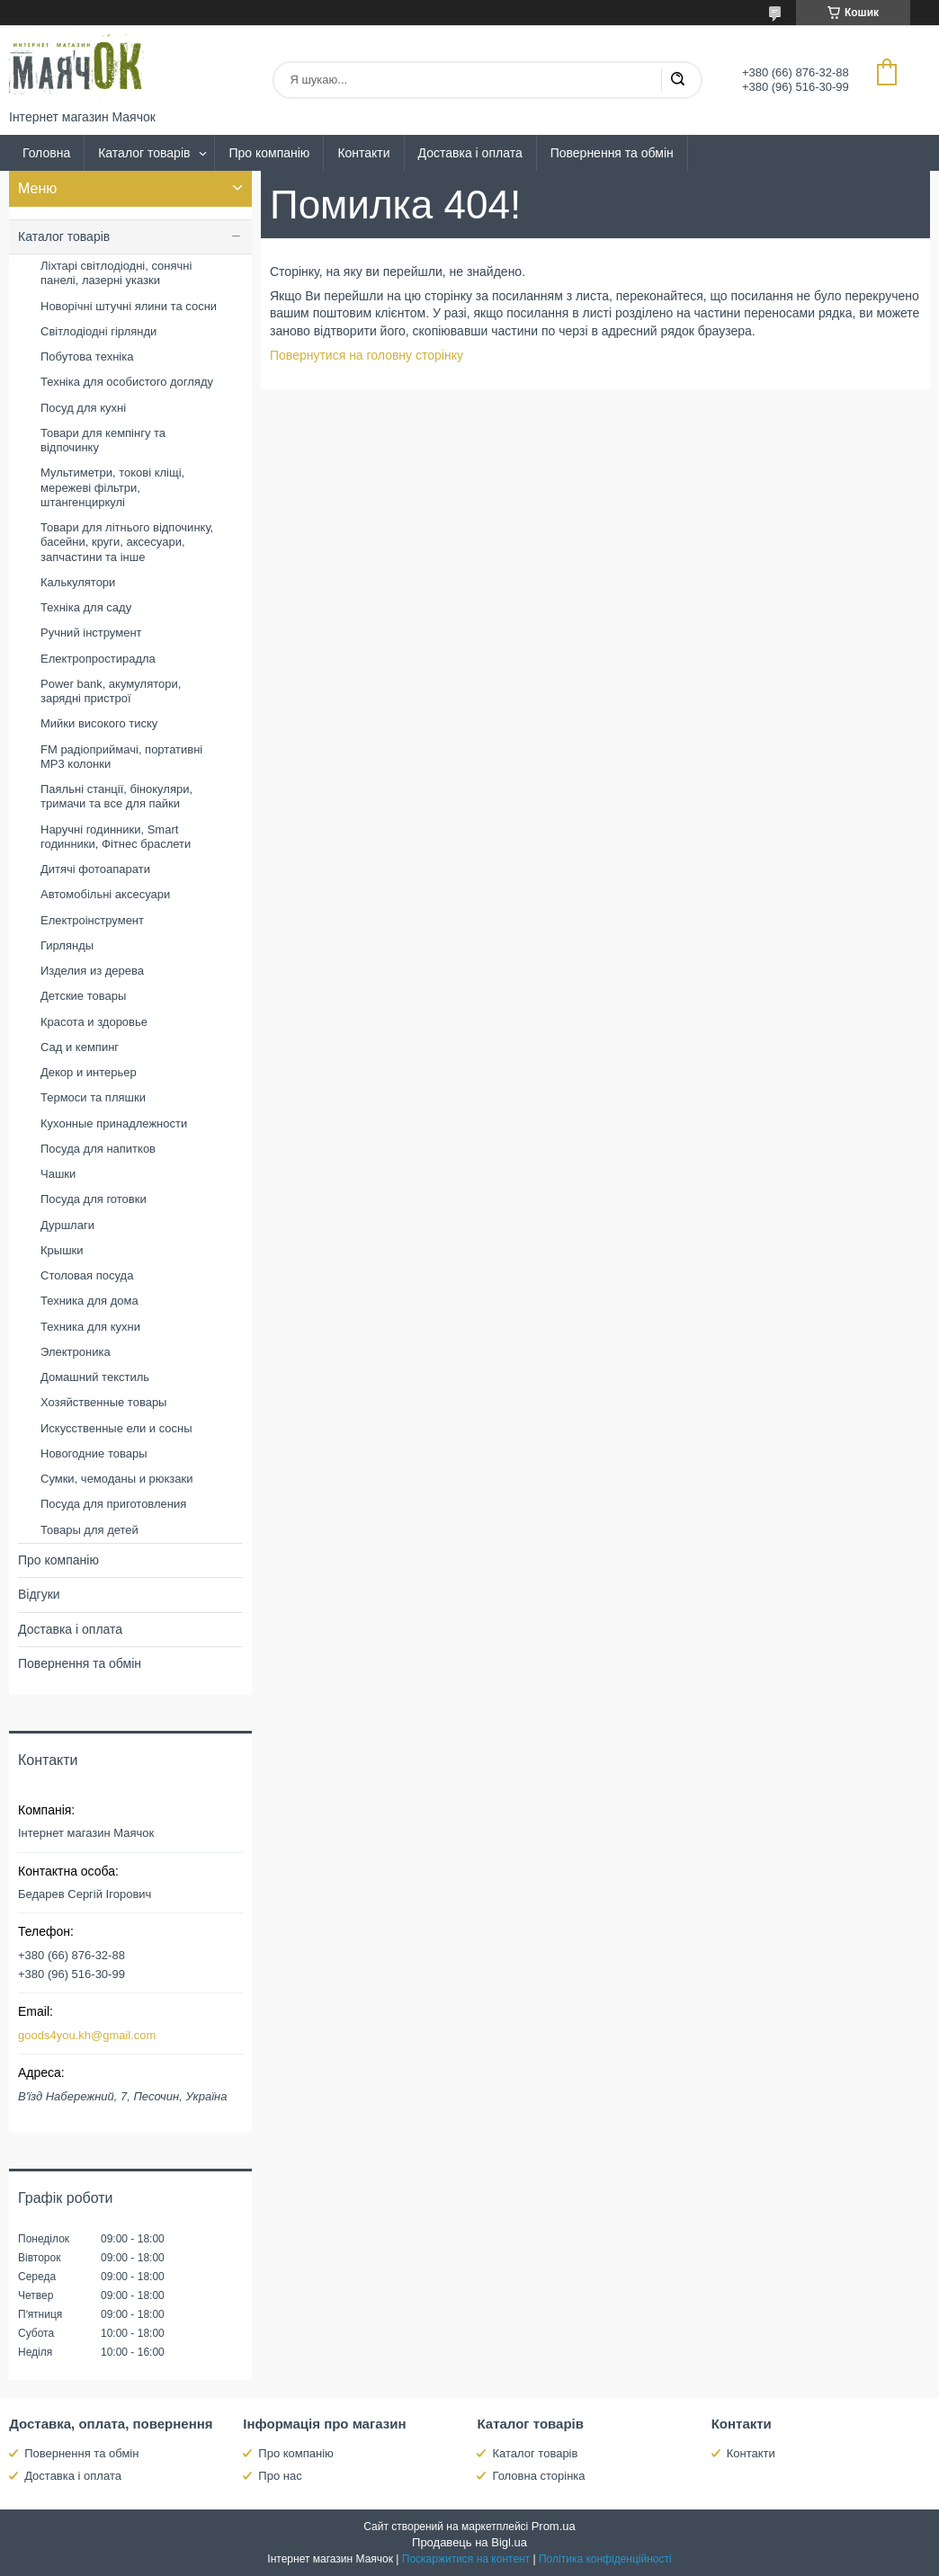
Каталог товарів (144, 153)
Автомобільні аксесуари (105, 894)
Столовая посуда (86, 1275)
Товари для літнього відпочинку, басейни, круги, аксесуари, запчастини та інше (126, 542)
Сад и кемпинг (79, 1047)
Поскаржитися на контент (466, 2559)
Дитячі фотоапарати (95, 869)
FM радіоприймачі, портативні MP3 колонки (121, 757)
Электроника (75, 1352)
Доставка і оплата (470, 153)
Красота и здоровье (94, 1022)
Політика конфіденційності (605, 2559)
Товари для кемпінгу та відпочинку (102, 440)
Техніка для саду (85, 607)
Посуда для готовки (93, 1199)
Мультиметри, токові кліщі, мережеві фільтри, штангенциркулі (112, 487)
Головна (46, 153)
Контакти (363, 153)
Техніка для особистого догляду (126, 381)
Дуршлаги (67, 1225)
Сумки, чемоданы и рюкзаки (116, 1478)
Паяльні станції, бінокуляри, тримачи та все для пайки (116, 796)
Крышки (62, 1250)
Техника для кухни (90, 1326)
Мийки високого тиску (98, 723)
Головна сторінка (538, 2475)
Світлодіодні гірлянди (98, 331)
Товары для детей (89, 1530)
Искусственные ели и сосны (116, 1428)
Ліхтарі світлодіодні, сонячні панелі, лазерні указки (116, 273)
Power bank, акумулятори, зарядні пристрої (110, 691)
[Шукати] (677, 80)
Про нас (279, 2475)
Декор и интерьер (88, 1072)
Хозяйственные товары (103, 1402)
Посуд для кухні (83, 407)
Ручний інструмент (91, 632)
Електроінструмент (92, 920)
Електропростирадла (98, 658)
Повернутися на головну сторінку (366, 355)
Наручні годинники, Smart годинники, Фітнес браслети (115, 837)
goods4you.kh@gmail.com (87, 2035)
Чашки (58, 1174)
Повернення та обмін (612, 153)
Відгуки (39, 1594)
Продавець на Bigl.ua (469, 2542)
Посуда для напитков (98, 1148)
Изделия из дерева (92, 970)
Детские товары (83, 996)
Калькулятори (77, 582)
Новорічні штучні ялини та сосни (128, 306)
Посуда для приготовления (113, 1504)
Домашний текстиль (94, 1377)
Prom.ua (554, 2526)
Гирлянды (67, 945)
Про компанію (268, 153)
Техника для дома (89, 1300)
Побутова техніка (86, 356)
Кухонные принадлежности (113, 1123)
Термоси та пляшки (93, 1097)
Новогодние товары (93, 1453)
